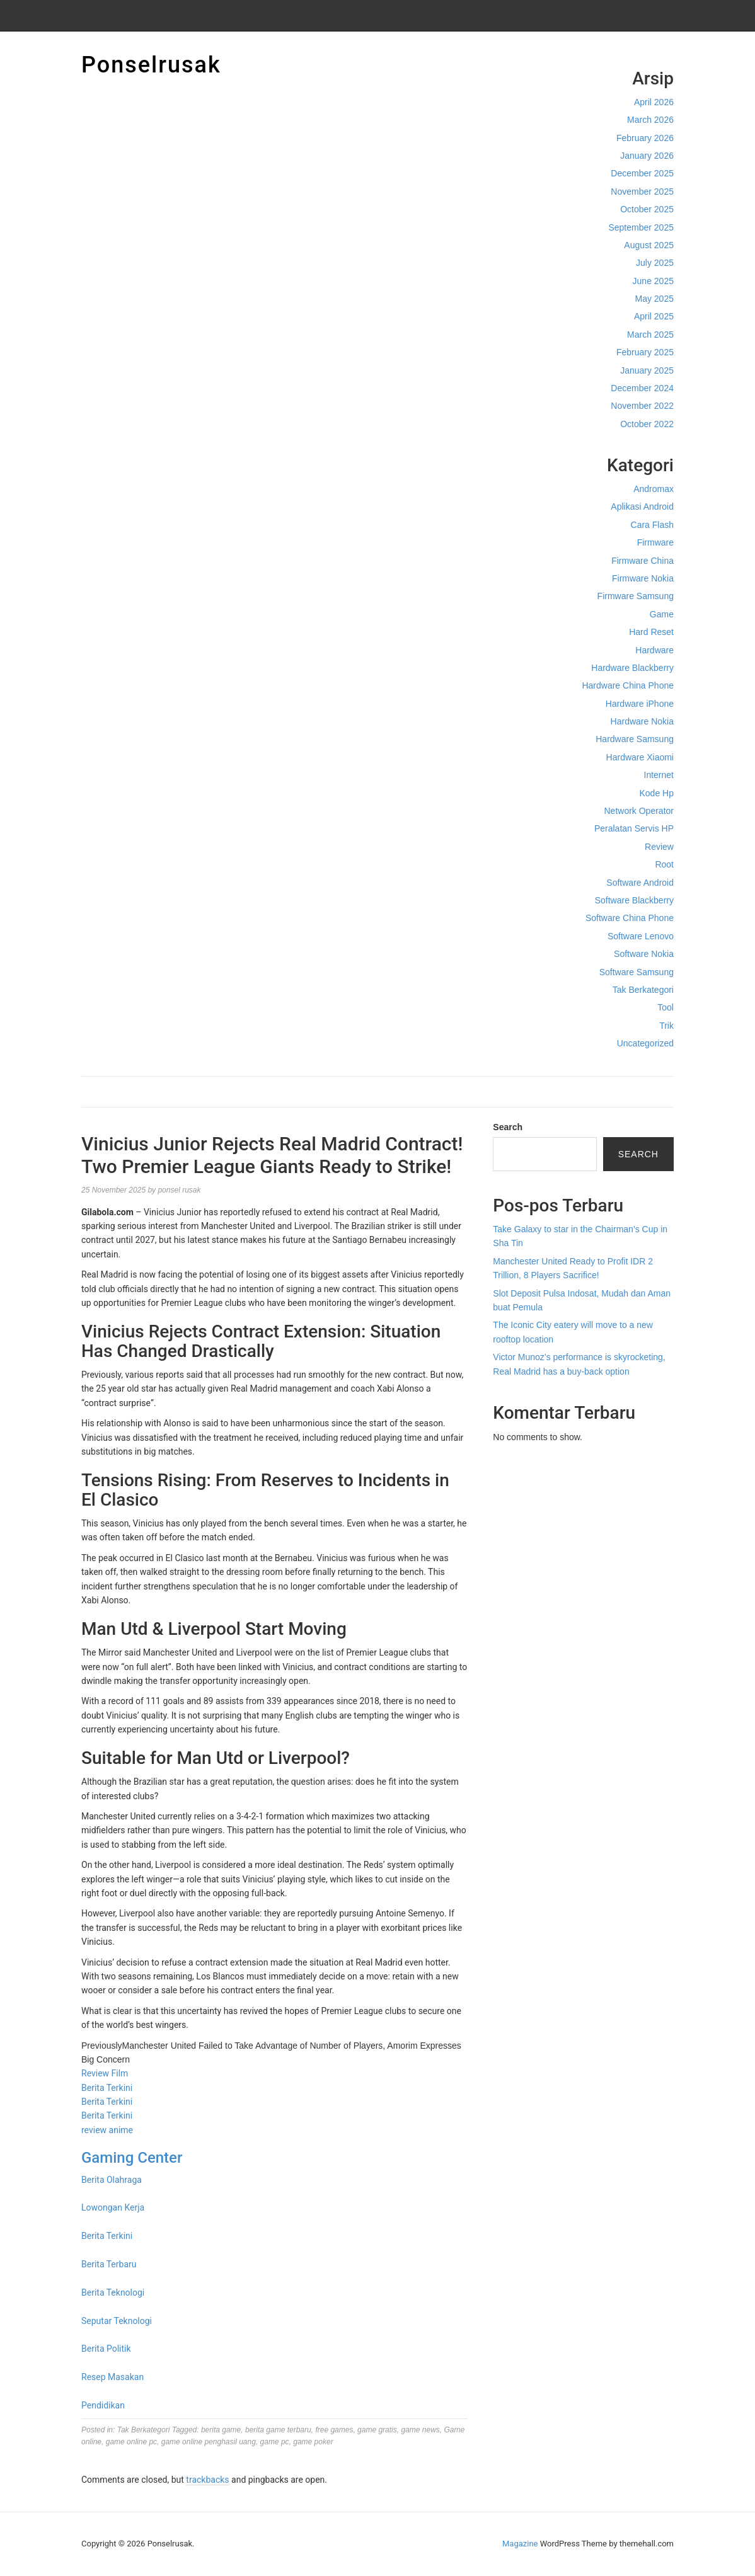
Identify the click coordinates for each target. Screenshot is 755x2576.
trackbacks (207, 2480)
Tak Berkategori (643, 990)
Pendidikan (103, 2405)
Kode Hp (657, 793)
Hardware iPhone (640, 704)
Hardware (654, 650)
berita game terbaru (278, 2429)
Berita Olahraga (111, 2180)
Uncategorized (645, 1043)
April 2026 (654, 102)
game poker (313, 2441)
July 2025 (655, 263)
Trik (666, 1026)
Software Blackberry (634, 900)
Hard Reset (651, 632)
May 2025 (654, 299)
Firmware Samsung (635, 596)
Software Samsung (636, 972)
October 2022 (647, 424)
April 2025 (654, 316)
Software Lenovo (641, 936)
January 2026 (647, 156)
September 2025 (641, 227)
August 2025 (649, 245)
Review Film (104, 2073)
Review (659, 847)
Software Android (640, 883)
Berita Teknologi (112, 2292)
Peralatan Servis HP (634, 828)
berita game (221, 2429)
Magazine (520, 2543)
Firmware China (642, 561)
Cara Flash (652, 525)
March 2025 (650, 334)
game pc (274, 2441)
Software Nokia (644, 954)
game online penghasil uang (208, 2441)
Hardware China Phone (628, 685)
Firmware (655, 542)
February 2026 (645, 138)
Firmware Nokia (643, 578)
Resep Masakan (112, 2377)
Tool (665, 1007)
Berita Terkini (106, 2088)
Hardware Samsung (635, 739)
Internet (659, 775)
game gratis (377, 2429)
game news (420, 2429)
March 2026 (650, 120)
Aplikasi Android (642, 506)
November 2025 (642, 191)
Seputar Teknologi (116, 2321)
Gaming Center (131, 2158)
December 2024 (642, 388)
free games (334, 2429)
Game (662, 614)
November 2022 (642, 406)
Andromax (653, 489)
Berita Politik (106, 2349)
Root (664, 864)
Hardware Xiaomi (640, 757)
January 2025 (647, 370)
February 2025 (645, 352)
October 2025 (647, 209)
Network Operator (639, 811)
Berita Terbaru (108, 2264)
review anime (107, 2130)
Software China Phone (629, 918)
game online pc (131, 2441)
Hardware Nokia (642, 721)
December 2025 (642, 173)
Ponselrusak (151, 65)
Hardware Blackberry (632, 668)
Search (507, 1127)
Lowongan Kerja (112, 2207)
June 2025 (653, 281)
